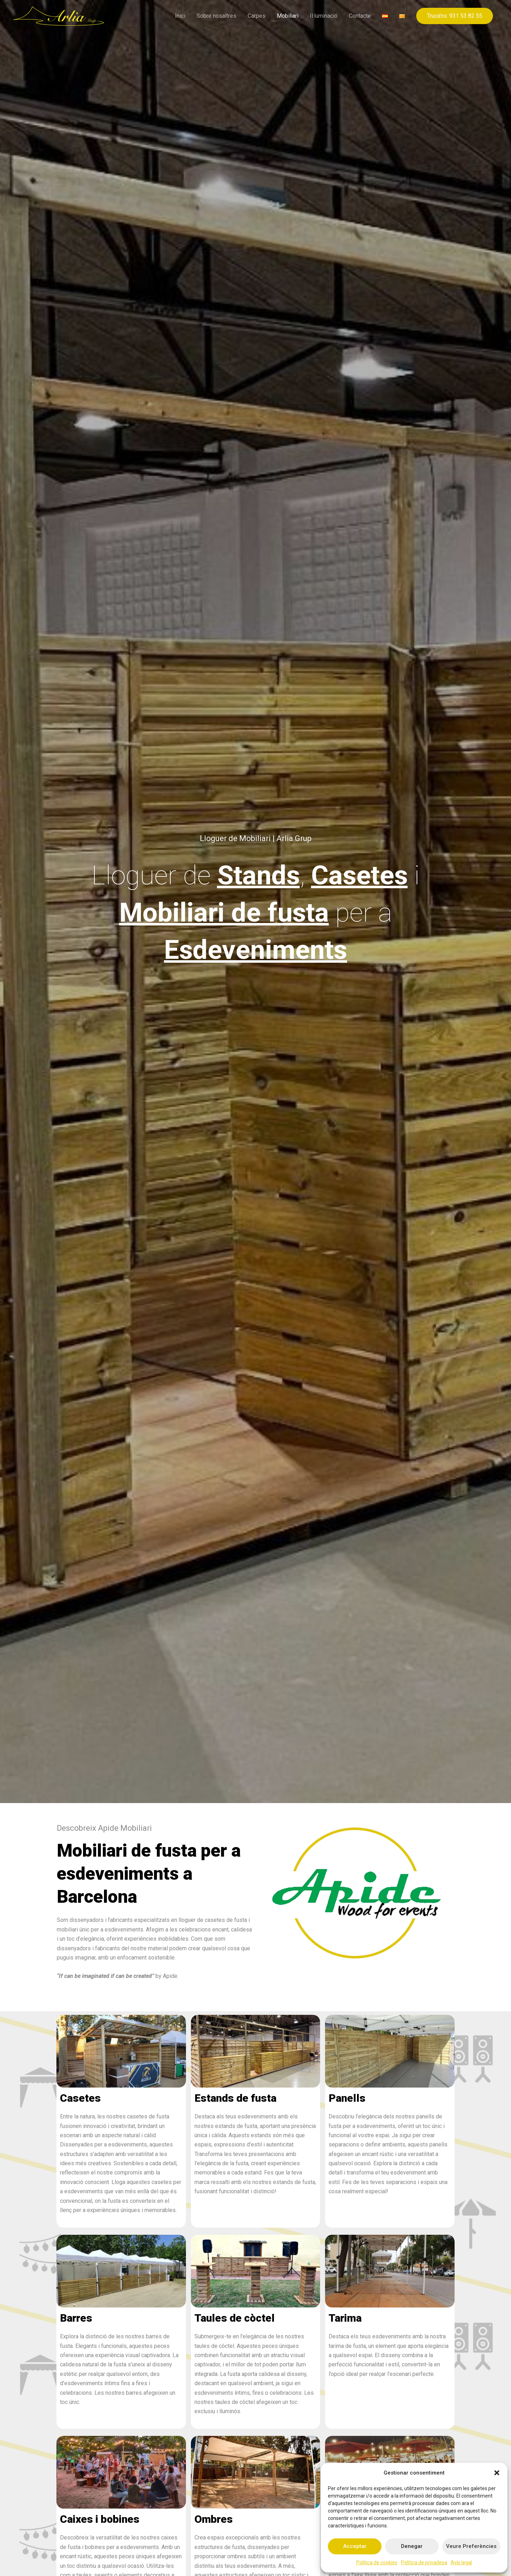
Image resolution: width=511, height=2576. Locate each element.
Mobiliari (287, 16)
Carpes (256, 16)
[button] (496, 2472)
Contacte (360, 16)
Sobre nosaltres (216, 16)
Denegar (412, 2546)
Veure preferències (471, 2546)
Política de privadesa (424, 2562)
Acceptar (355, 2546)
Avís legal (461, 2562)
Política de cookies (376, 2562)
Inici (180, 16)
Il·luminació (323, 16)
